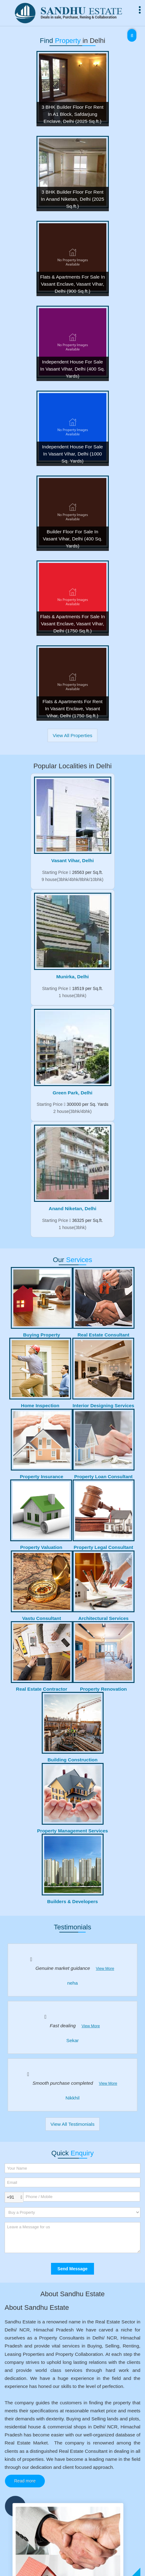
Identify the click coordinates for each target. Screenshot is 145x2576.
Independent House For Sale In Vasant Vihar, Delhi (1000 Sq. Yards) (72, 454)
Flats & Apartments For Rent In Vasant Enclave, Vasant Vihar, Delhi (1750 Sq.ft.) (72, 708)
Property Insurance (41, 1476)
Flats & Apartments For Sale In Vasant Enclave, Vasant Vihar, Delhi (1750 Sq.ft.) (72, 623)
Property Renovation (103, 1689)
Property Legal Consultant (103, 1547)
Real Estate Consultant (104, 1334)
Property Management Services (72, 1830)
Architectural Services (103, 1618)
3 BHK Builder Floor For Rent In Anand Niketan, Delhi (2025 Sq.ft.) (72, 199)
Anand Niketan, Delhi (72, 1208)
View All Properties (72, 735)
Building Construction (73, 1759)
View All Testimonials (72, 2124)
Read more (25, 2480)
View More (105, 1968)
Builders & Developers (72, 1901)
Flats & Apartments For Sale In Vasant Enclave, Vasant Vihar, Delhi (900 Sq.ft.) (72, 284)
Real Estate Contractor (41, 1689)
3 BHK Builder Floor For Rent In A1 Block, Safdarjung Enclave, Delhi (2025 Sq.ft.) (72, 114)
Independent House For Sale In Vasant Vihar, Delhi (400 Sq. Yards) (72, 369)
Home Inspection (40, 1405)
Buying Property (41, 1334)
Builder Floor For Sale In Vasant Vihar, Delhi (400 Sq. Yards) (72, 538)
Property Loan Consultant (103, 1476)
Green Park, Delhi (72, 1092)
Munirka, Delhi (72, 976)
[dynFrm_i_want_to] (72, 2212)
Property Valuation (41, 1547)
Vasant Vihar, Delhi (72, 860)
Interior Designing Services (103, 1405)
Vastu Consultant (41, 1618)
